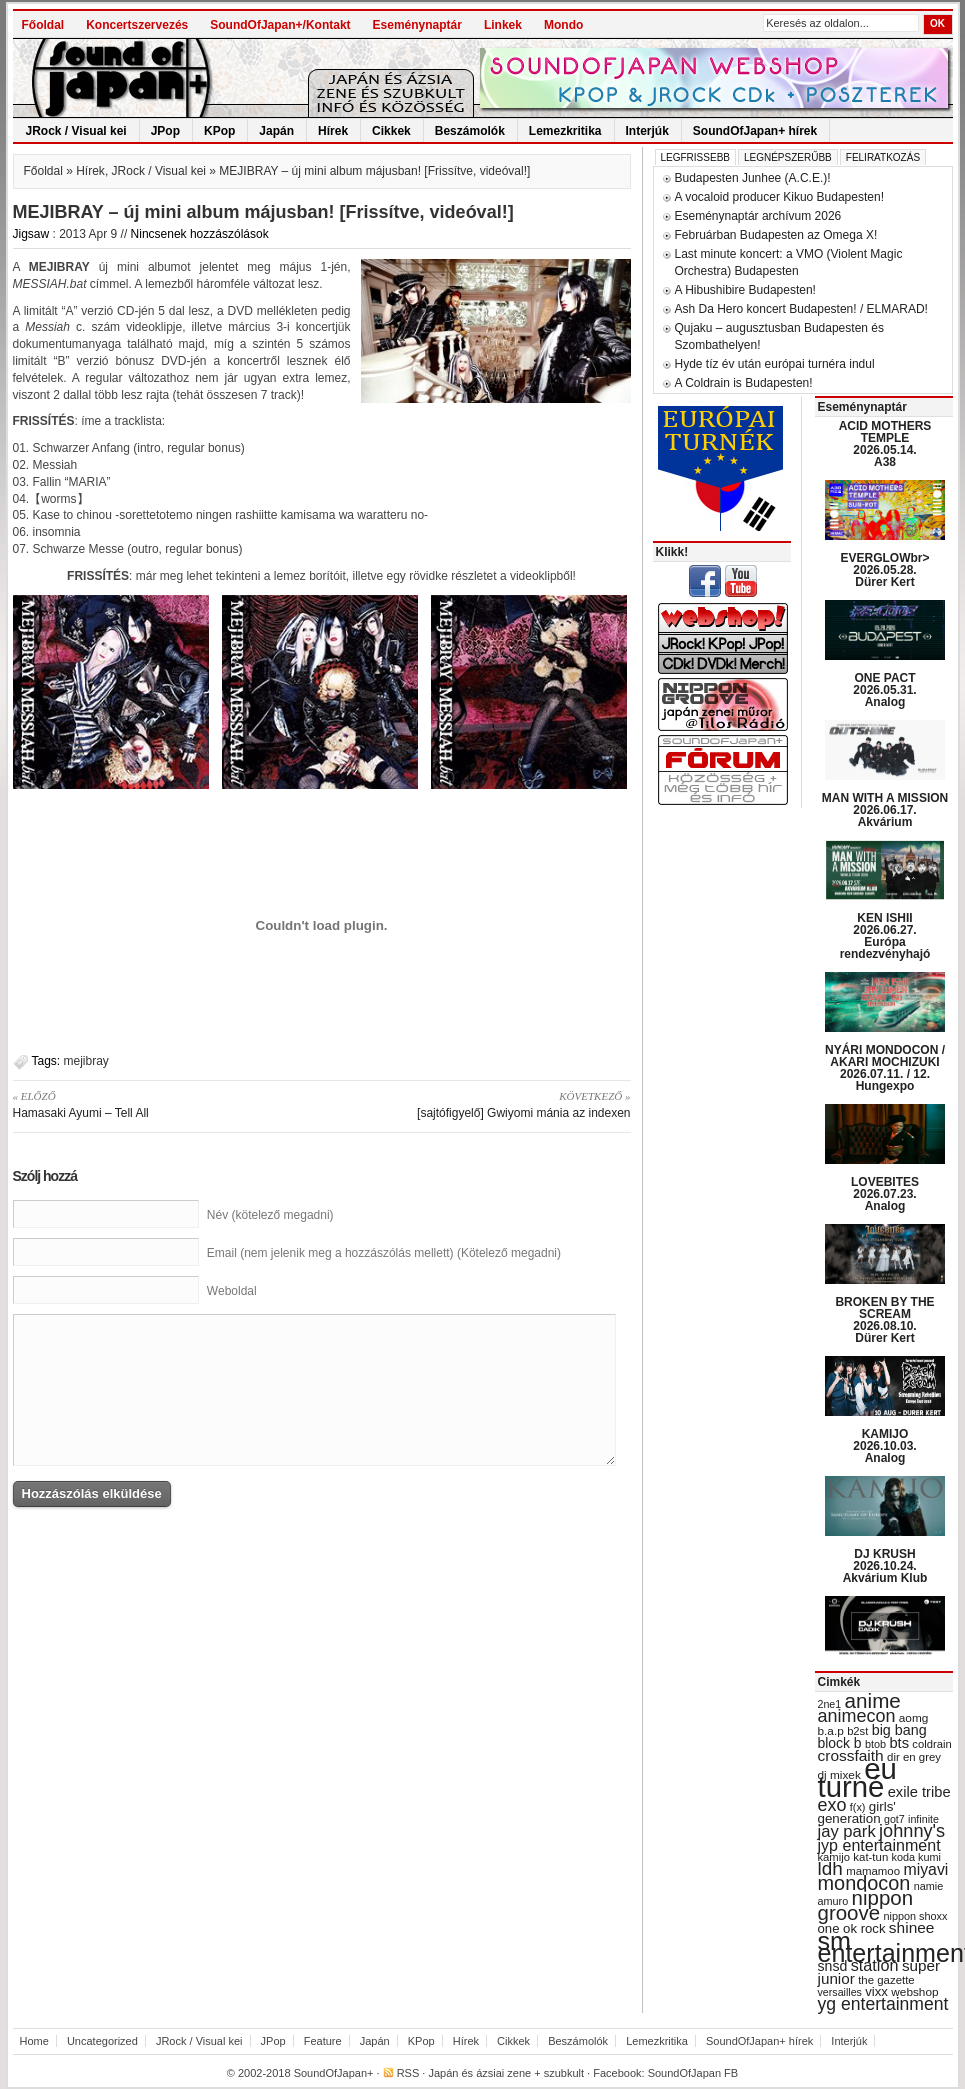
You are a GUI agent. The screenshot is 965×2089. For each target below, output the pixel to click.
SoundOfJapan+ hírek (755, 131)
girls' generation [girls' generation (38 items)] (857, 1812)
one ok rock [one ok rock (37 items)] (852, 1928)
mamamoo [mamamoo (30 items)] (873, 1871)
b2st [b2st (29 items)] (857, 1731)
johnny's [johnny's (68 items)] (912, 1831)
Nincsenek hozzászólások (200, 234)
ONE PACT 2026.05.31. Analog (884, 690)
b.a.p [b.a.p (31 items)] (831, 1731)
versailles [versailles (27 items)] (840, 1992)
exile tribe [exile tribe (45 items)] (919, 1792)
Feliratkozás (883, 157)
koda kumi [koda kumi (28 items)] (916, 1857)
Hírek (333, 131)
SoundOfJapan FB (693, 2073)
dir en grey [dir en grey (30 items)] (914, 1757)
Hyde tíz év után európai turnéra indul (775, 364)
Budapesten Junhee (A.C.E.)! (753, 178)
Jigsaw (31, 234)
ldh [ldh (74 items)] (830, 1868)
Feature (323, 2041)
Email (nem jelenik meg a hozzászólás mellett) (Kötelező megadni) (384, 1253)
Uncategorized (102, 2041)
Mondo (563, 25)
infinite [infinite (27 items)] (923, 1819)
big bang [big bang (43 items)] (899, 1730)
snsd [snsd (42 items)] (833, 1966)
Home (34, 2041)
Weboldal (232, 1291)
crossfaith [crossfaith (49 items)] (851, 1755)
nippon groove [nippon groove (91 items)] (866, 1905)
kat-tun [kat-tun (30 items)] (870, 1857)
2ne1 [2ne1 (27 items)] (830, 1704)
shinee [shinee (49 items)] (912, 1927)
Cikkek (391, 131)
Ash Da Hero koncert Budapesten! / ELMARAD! (801, 309)
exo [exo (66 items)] (832, 1805)
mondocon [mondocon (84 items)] (864, 1883)
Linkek (503, 25)
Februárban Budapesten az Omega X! (776, 235)
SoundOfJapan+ (334, 2073)
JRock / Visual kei (76, 131)
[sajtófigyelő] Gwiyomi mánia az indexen (483, 1104)
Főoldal (43, 25)
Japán (276, 131)
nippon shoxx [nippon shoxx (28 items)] (915, 1916)
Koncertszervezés (137, 25)
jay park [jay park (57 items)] (847, 1831)
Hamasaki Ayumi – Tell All (160, 1104)
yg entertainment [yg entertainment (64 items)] (883, 2004)
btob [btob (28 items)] (875, 1744)
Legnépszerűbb (788, 157)
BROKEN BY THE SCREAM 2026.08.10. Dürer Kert (884, 1320)
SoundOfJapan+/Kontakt (280, 25)
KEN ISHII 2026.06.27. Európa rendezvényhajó (885, 936)
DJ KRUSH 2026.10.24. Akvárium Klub (885, 1566)
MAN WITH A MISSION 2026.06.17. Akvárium (885, 810)
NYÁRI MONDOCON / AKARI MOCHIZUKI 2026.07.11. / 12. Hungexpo (885, 1068)
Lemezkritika (565, 131)
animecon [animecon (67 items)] (857, 1716)
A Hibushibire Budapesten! (745, 290)
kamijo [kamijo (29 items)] (834, 1857)
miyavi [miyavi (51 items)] (925, 1869)
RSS (408, 2073)
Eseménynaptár (417, 25)
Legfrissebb (695, 157)
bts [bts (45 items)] (899, 1743)
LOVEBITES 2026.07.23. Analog (885, 1194)
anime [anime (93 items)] (873, 1700)
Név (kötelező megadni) (270, 1215)
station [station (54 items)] (875, 1965)
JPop (165, 131)
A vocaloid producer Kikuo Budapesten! (779, 197)
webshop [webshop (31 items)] (914, 1992)
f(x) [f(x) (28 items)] (858, 1807)
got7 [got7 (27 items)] (894, 1819)
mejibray (86, 1061)
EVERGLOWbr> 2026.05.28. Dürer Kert (884, 570)
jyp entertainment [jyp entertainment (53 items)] (879, 1845)
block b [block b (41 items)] (840, 1743)
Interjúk (647, 131)
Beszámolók (470, 131)
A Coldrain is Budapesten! (744, 383)
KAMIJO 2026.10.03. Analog (884, 1446)
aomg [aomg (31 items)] (914, 1718)
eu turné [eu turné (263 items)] (857, 1777)
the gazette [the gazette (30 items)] (886, 1980)
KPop (219, 131)
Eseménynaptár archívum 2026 (758, 216)
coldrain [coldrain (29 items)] (931, 1744)
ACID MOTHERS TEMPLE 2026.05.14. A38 (885, 444)
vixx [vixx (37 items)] (876, 1991)
